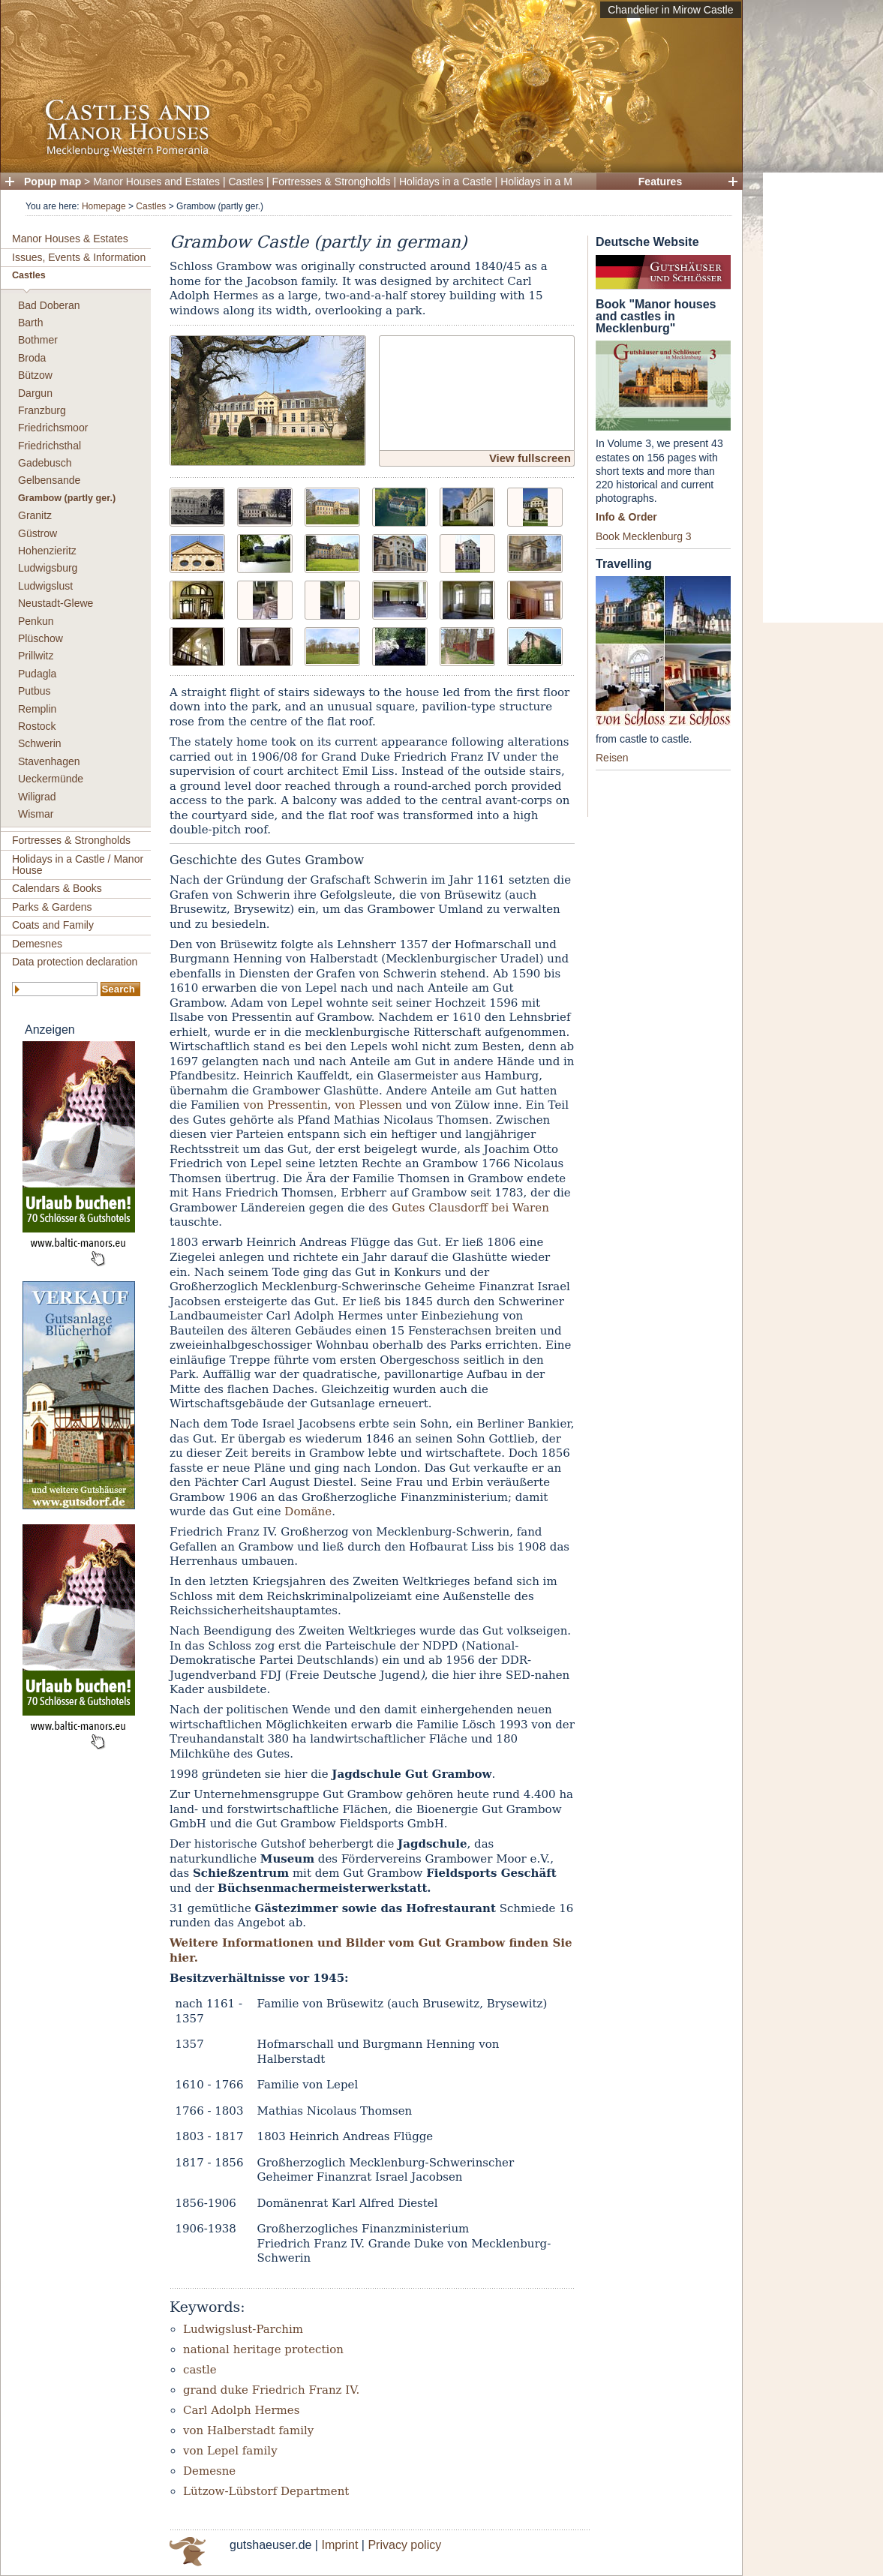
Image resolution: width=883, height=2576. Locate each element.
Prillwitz (35, 656)
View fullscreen (530, 458)
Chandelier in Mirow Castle (670, 10)
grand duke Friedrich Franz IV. (271, 2390)
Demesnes (37, 944)
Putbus (34, 691)
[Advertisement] (823, 398)
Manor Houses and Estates (156, 182)
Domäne (308, 1511)
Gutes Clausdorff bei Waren (470, 1207)
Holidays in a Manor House (563, 182)
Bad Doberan (49, 305)
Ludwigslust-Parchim (243, 2329)
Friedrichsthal (49, 446)
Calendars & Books (57, 888)
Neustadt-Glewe (55, 603)
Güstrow (37, 533)
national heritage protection (263, 2349)
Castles (246, 182)
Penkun (35, 621)
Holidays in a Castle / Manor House (77, 864)
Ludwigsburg (47, 568)
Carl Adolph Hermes (241, 2410)
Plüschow (40, 638)
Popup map (52, 182)
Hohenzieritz (47, 551)
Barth (30, 323)
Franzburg (42, 410)
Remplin (37, 709)
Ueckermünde (50, 779)
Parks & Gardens (52, 907)
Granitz (35, 515)
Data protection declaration (74, 962)
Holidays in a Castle (445, 182)
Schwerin (40, 743)
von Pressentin (285, 1105)
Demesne (209, 2471)
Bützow (35, 375)
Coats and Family (53, 925)
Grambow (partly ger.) (67, 498)
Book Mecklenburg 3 (644, 536)
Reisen (612, 758)
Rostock (37, 726)
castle (200, 2369)
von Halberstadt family (248, 2430)
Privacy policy (404, 2544)
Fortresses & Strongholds (331, 182)
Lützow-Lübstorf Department (266, 2491)
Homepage (104, 206)
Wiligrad (37, 797)
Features (660, 182)
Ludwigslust (45, 586)
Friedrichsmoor (53, 428)
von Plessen (368, 1105)
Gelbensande (49, 480)
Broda (32, 358)
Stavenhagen (49, 761)
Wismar (35, 814)
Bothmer (38, 340)
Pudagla (37, 674)
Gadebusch (45, 463)
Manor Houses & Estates (70, 239)
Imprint (339, 2544)
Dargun (35, 393)
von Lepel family (230, 2450)
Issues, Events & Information (79, 257)
